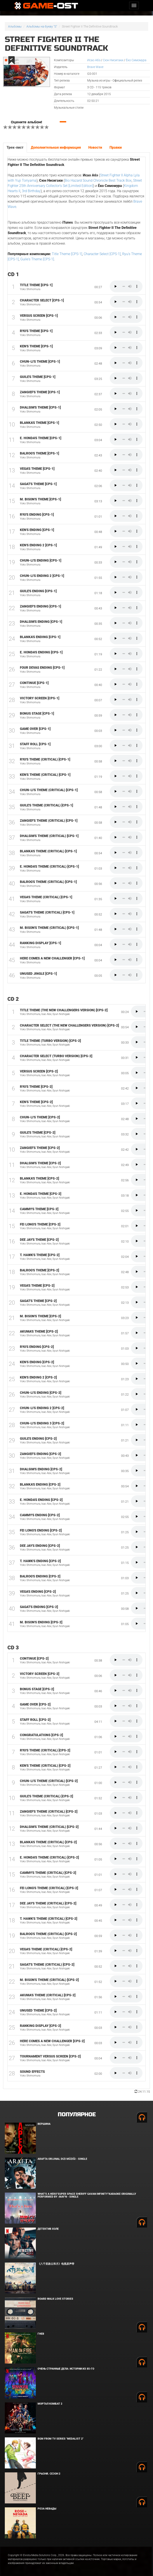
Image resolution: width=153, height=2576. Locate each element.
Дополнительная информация (56, 147)
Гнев (41, 2333)
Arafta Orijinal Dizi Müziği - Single (62, 2158)
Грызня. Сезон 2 (49, 2473)
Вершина (44, 2123)
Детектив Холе (48, 2228)
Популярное (77, 2114)
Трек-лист (15, 147)
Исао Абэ (93, 60)
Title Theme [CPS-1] (67, 254)
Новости (95, 147)
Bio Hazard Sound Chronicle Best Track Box (98, 180)
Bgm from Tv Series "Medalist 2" (60, 2438)
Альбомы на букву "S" (41, 26)
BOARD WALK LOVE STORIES (55, 2298)
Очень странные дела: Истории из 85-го (66, 2368)
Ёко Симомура (136, 60)
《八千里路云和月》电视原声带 (56, 2263)
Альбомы (15, 26)
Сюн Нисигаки (113, 60)
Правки (116, 147)
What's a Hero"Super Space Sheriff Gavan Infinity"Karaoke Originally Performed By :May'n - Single (87, 2195)
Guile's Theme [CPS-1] (37, 259)
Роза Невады (47, 2508)
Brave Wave (95, 67)
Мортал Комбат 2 (50, 2403)
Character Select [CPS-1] (102, 254)
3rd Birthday (31, 191)
